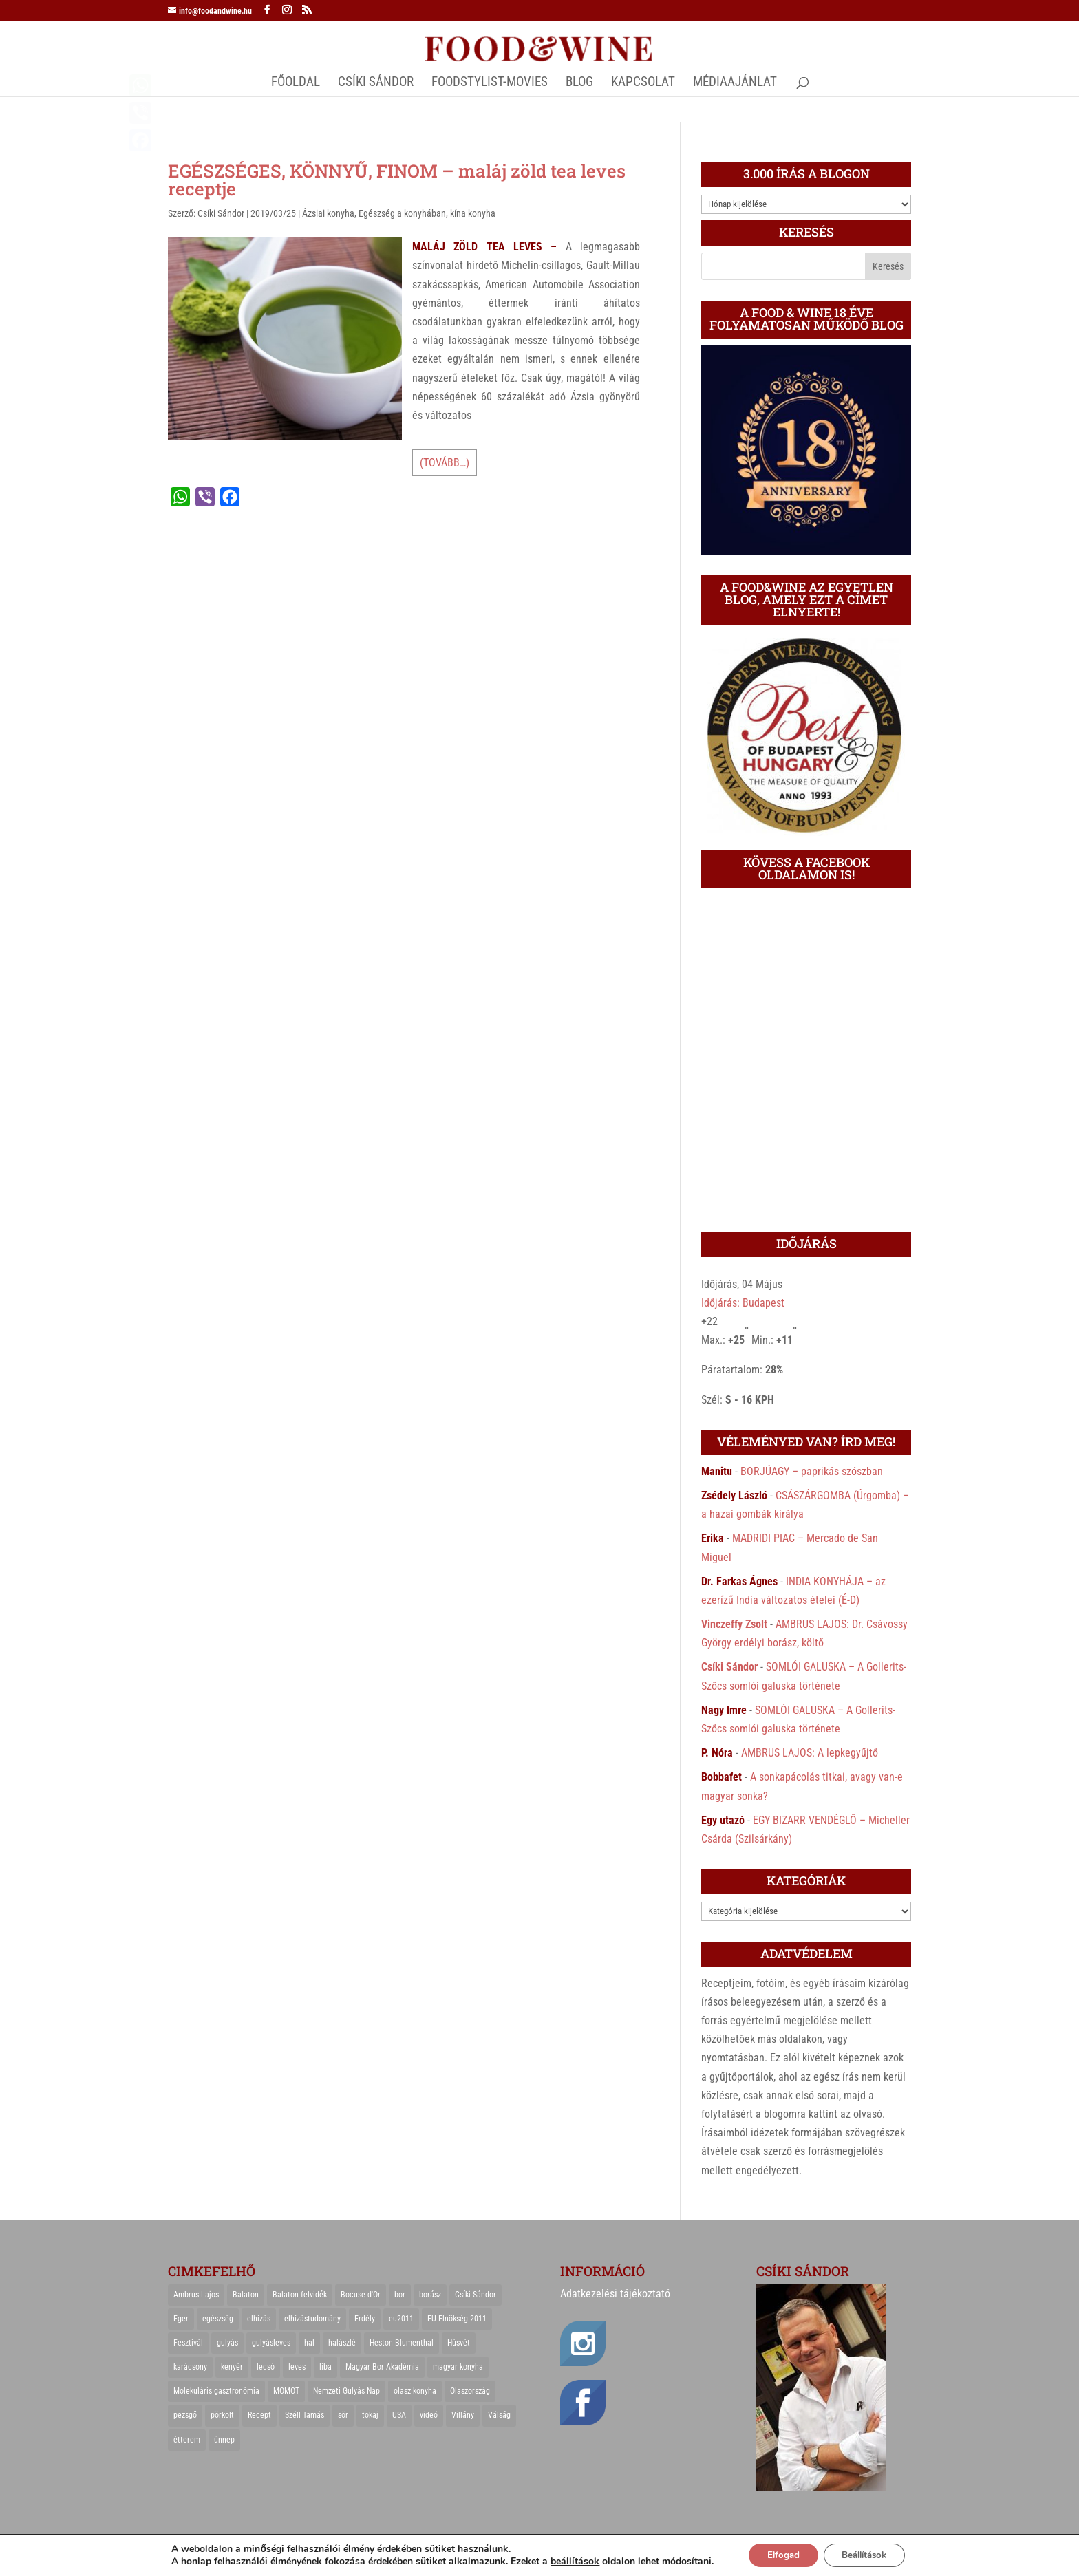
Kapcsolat (643, 83)
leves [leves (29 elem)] (297, 2367)
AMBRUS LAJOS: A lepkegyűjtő (809, 1752)
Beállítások (867, 2554)
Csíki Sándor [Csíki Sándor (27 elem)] (475, 2294)
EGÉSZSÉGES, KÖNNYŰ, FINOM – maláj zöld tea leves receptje (397, 179)
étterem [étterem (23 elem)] (186, 2440)
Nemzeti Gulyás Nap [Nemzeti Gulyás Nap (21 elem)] (346, 2391)
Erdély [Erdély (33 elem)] (364, 2318)
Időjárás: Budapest (742, 1302)
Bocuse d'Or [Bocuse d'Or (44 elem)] (361, 2294)
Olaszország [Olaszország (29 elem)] (470, 2391)
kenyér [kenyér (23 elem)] (232, 2367)
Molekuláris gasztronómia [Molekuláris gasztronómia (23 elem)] (216, 2391)
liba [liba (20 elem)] (325, 2367)
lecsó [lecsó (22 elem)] (266, 2367)
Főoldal (295, 83)
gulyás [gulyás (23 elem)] (227, 2343)
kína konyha (472, 213)
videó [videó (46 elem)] (429, 2415)
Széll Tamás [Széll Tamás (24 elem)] (304, 2415)
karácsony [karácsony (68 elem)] (190, 2367)
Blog (579, 83)
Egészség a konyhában (402, 213)
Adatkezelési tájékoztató (615, 2293)
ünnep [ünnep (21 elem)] (224, 2440)
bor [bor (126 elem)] (399, 2294)
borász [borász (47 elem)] (430, 2294)
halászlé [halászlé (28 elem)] (342, 2343)
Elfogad (778, 2554)
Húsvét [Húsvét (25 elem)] (458, 2343)
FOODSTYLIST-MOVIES (489, 83)
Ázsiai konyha (328, 213)
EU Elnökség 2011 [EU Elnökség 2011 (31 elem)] (457, 2318)
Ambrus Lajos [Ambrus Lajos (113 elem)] (196, 2294)
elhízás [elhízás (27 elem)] (258, 2318)
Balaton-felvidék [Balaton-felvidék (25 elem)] (300, 2294)
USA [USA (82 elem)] (399, 2415)
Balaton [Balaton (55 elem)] (246, 2294)
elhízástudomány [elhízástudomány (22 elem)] (312, 2318)
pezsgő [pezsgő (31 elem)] (185, 2415)
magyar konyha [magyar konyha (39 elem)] (458, 2367)
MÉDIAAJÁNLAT (735, 83)
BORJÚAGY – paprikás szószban (811, 1471)
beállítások (566, 2561)
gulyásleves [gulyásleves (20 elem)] (271, 2343)
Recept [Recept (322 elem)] (259, 2415)
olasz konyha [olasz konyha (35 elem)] (415, 2391)
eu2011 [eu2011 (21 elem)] (401, 2318)
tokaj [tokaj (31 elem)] (370, 2415)
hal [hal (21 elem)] (309, 2343)
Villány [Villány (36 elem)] (462, 2415)
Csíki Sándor (220, 213)
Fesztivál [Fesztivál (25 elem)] (188, 2343)
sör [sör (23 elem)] (343, 2415)
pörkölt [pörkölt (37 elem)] (222, 2415)
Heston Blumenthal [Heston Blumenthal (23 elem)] (402, 2343)
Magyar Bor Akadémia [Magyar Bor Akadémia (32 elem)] (382, 2367)
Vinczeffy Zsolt (734, 1624)
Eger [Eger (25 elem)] (181, 2318)
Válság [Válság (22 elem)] (499, 2415)
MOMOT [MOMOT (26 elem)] (286, 2391)
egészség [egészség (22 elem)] (217, 2318)
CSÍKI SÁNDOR (376, 83)
